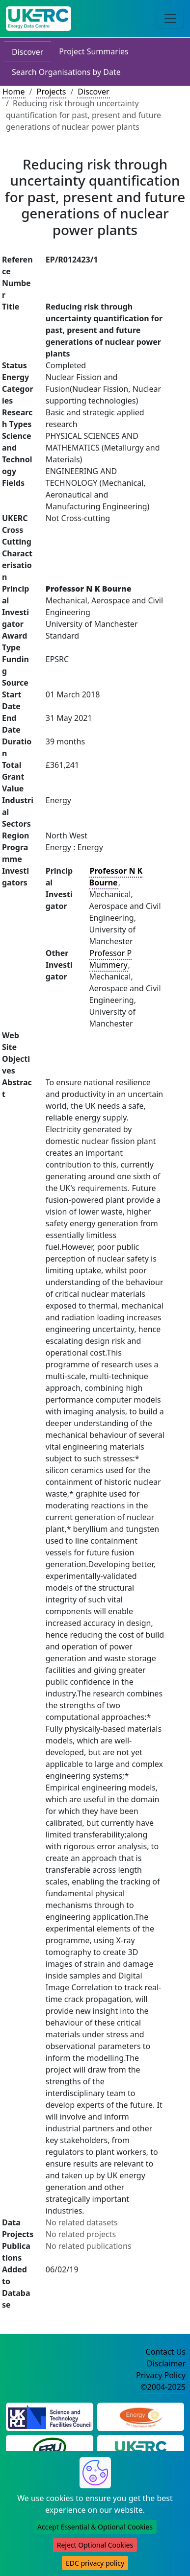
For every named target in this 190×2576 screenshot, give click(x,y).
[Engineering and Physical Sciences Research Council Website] (140, 2415)
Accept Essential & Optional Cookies (95, 2526)
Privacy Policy (161, 2375)
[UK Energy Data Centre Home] (38, 18)
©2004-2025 (163, 2387)
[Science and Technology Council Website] (49, 2415)
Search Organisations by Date (66, 72)
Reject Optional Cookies (95, 2545)
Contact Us (166, 2351)
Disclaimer (166, 2363)
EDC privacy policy (95, 2563)
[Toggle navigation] (170, 18)
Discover (27, 52)
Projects (51, 91)
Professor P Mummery (110, 959)
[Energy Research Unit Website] (49, 2448)
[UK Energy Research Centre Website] (140, 2448)
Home (13, 91)
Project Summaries (93, 51)
